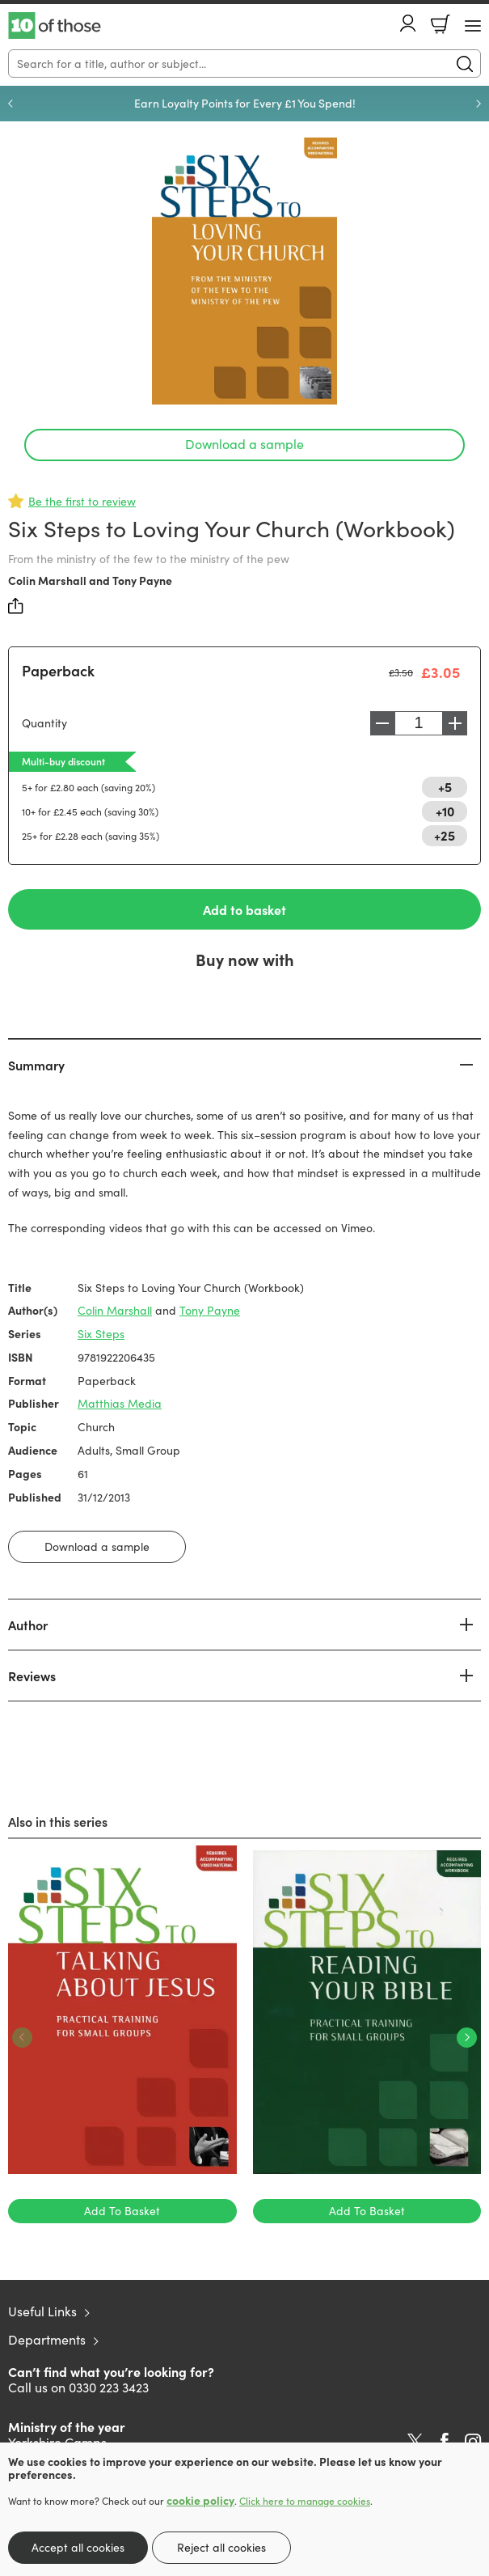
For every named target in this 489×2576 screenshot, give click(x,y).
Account (408, 23)
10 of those (54, 26)
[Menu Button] (473, 26)
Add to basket (244, 909)
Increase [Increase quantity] (455, 723)
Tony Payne (142, 580)
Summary (36, 1065)
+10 (445, 811)
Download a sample (244, 443)
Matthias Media (120, 1403)
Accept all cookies (78, 2547)
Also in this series (57, 1821)
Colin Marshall (47, 580)
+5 (445, 786)
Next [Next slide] (478, 104)
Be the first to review (82, 501)
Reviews (32, 1675)
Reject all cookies (221, 2547)
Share (16, 606)
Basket (440, 24)
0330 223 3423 (109, 2387)
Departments (47, 2339)
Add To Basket (122, 2210)
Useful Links (42, 2311)
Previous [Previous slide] (10, 104)
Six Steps (101, 1333)
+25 (444, 835)
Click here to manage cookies (304, 2500)
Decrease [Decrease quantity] (382, 723)
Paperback (58, 670)
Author (28, 1624)
